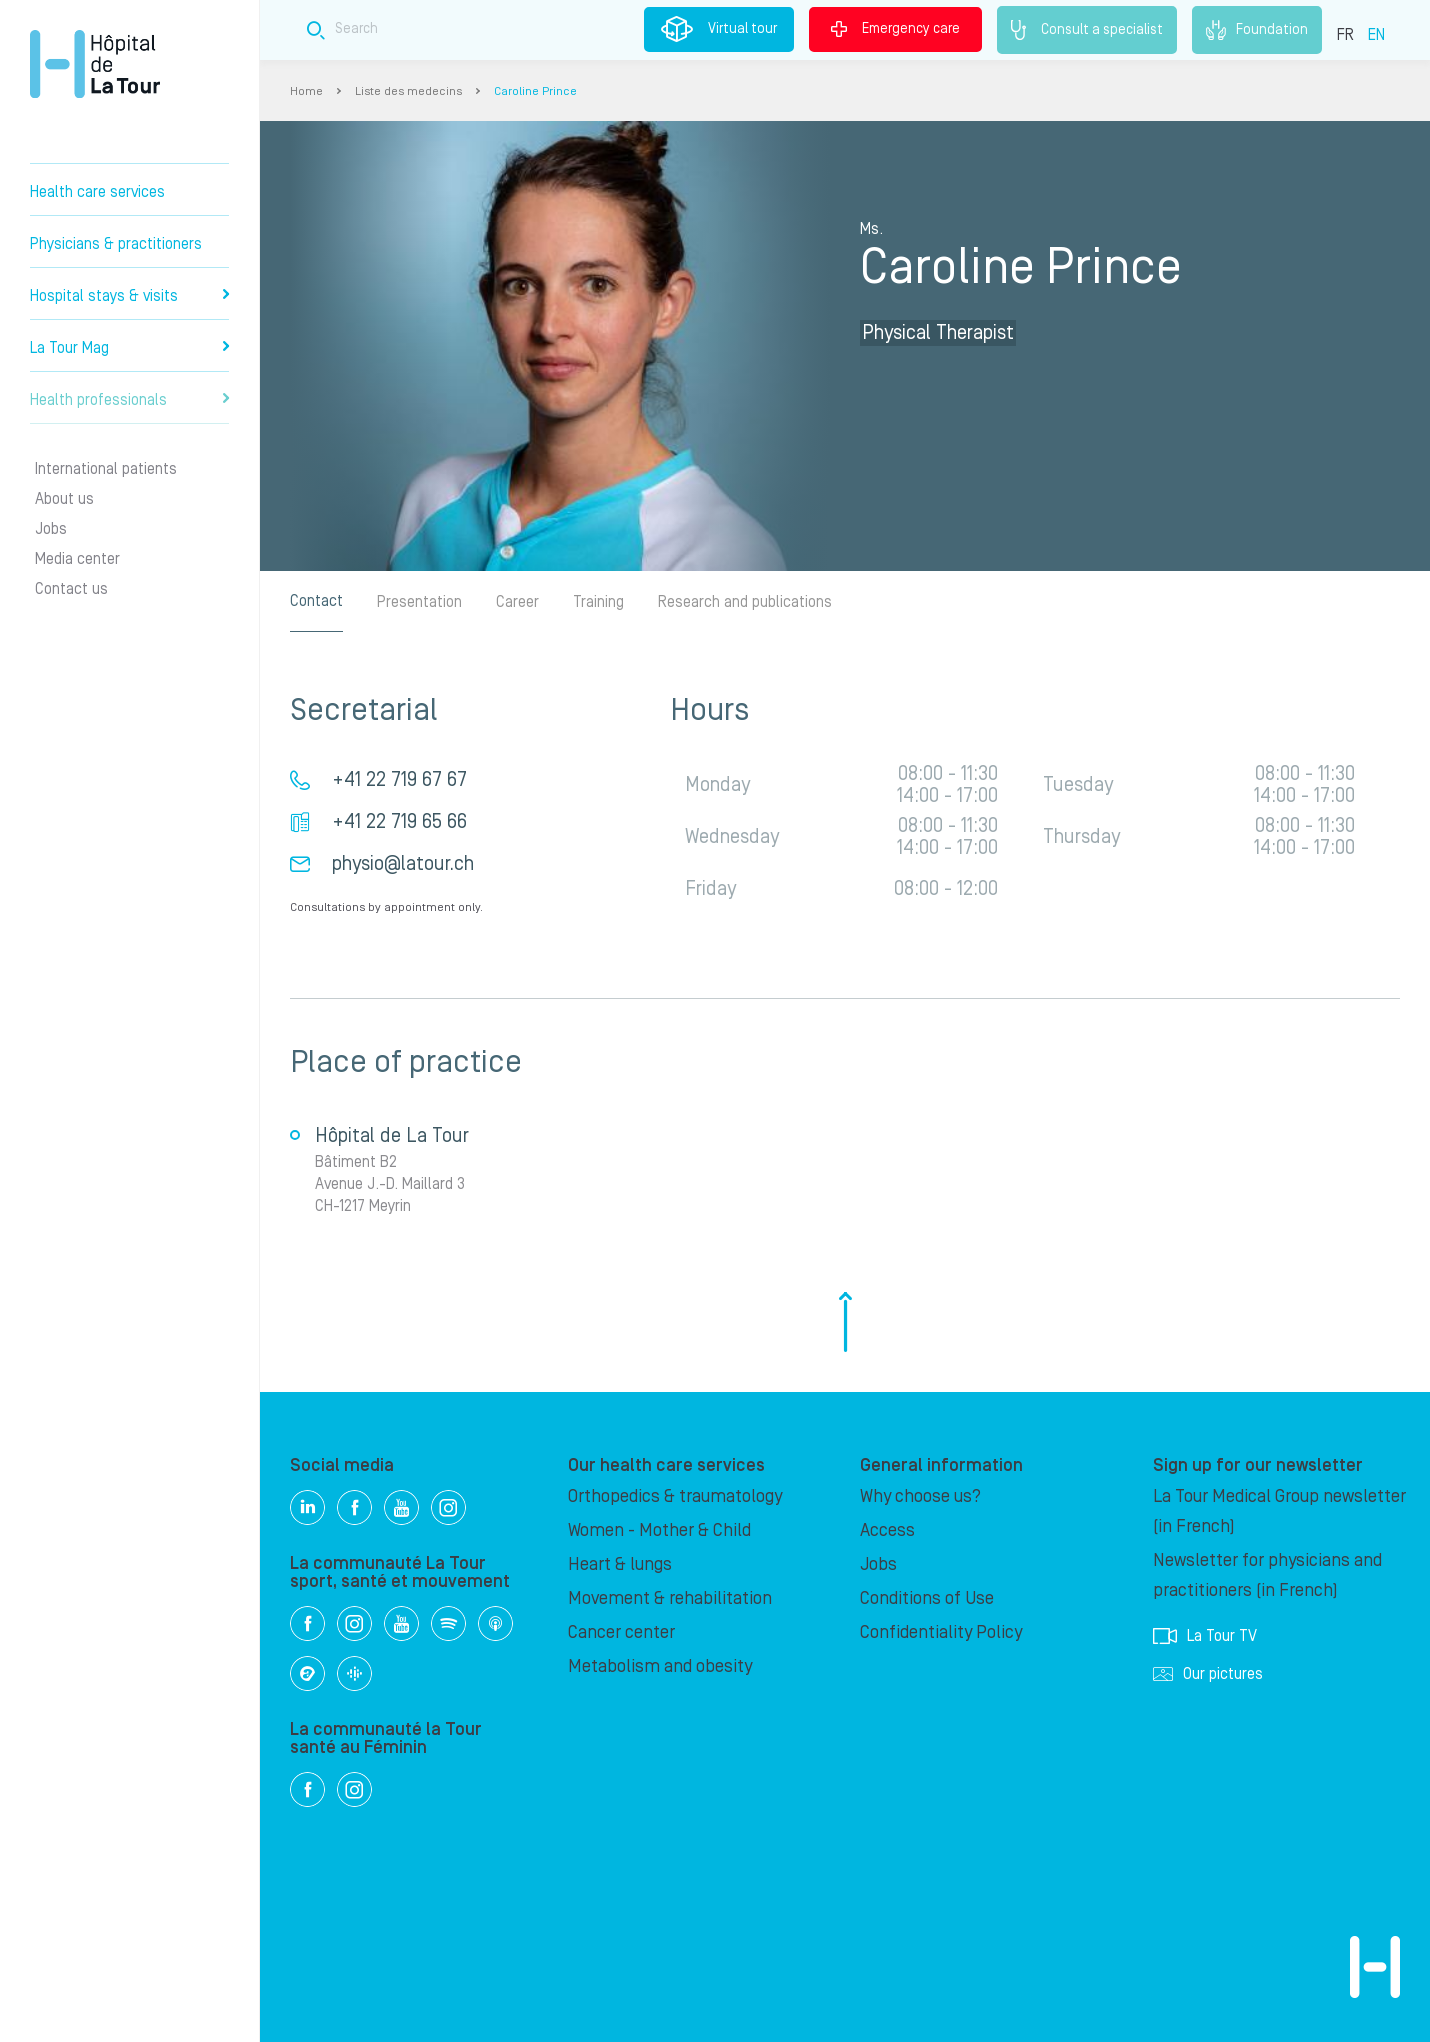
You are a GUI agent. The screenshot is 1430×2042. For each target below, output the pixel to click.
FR (1345, 35)
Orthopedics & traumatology (675, 1496)
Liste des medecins (408, 91)
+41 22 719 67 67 (399, 780)
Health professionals (129, 400)
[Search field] (629, 29)
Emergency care (895, 29)
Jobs (51, 529)
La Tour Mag (129, 348)
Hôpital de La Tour (95, 64)
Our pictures (1208, 1674)
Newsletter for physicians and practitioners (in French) (1267, 1575)
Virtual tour (719, 29)
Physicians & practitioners (116, 244)
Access (887, 1530)
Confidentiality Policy (941, 1632)
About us (64, 499)
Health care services (97, 192)
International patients (106, 469)
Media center (77, 559)
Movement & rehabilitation (670, 1598)
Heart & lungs (620, 1564)
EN (1376, 35)
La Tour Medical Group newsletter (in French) (1279, 1511)
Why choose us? (920, 1496)
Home (306, 91)
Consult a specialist (1087, 30)
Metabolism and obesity (660, 1666)
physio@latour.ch (403, 864)
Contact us (71, 589)
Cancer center (621, 1632)
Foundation (1257, 30)
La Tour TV (1205, 1636)
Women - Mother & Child (659, 1530)
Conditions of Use (927, 1598)
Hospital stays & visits (129, 296)
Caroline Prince (535, 91)
